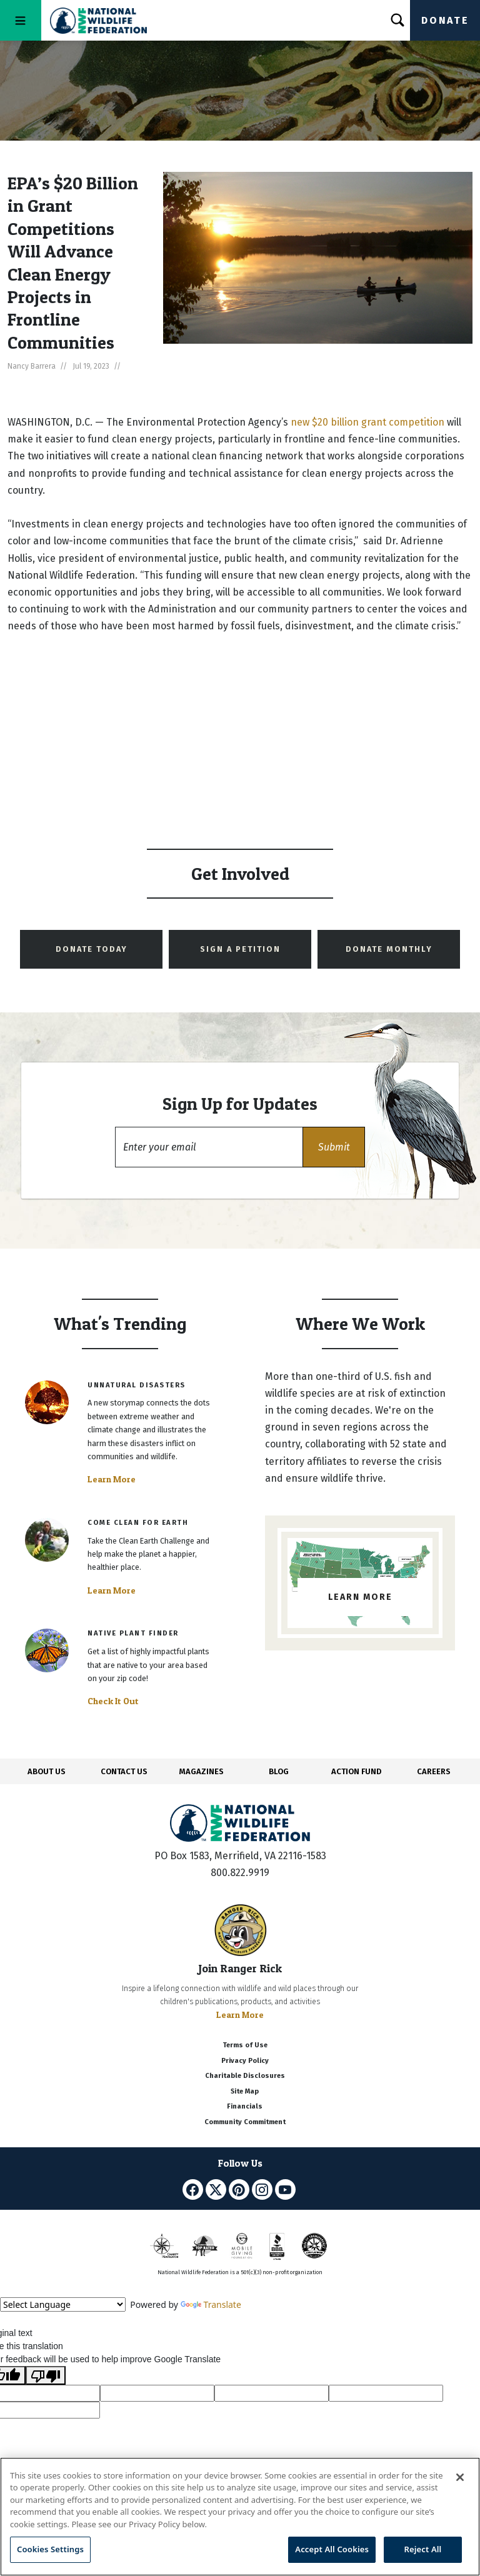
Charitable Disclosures (245, 2076)
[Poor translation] (46, 2375)
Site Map (245, 2091)
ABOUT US (47, 1771)
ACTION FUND (356, 1771)
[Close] (460, 2477)
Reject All (423, 2549)
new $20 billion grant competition (367, 422)
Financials (244, 2106)
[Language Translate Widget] (63, 2304)
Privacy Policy (245, 2061)
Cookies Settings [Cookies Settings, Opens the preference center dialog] (50, 2549)
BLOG (279, 1771)
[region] (240, 2516)
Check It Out (113, 1701)
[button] (333, 1147)
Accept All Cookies (332, 2549)
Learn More (112, 1479)
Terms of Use (245, 2045)
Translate (211, 2304)
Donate (445, 20)
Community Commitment (245, 2122)
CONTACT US (124, 1771)
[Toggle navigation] (20, 20)
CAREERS (434, 1771)
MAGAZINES (201, 1771)
